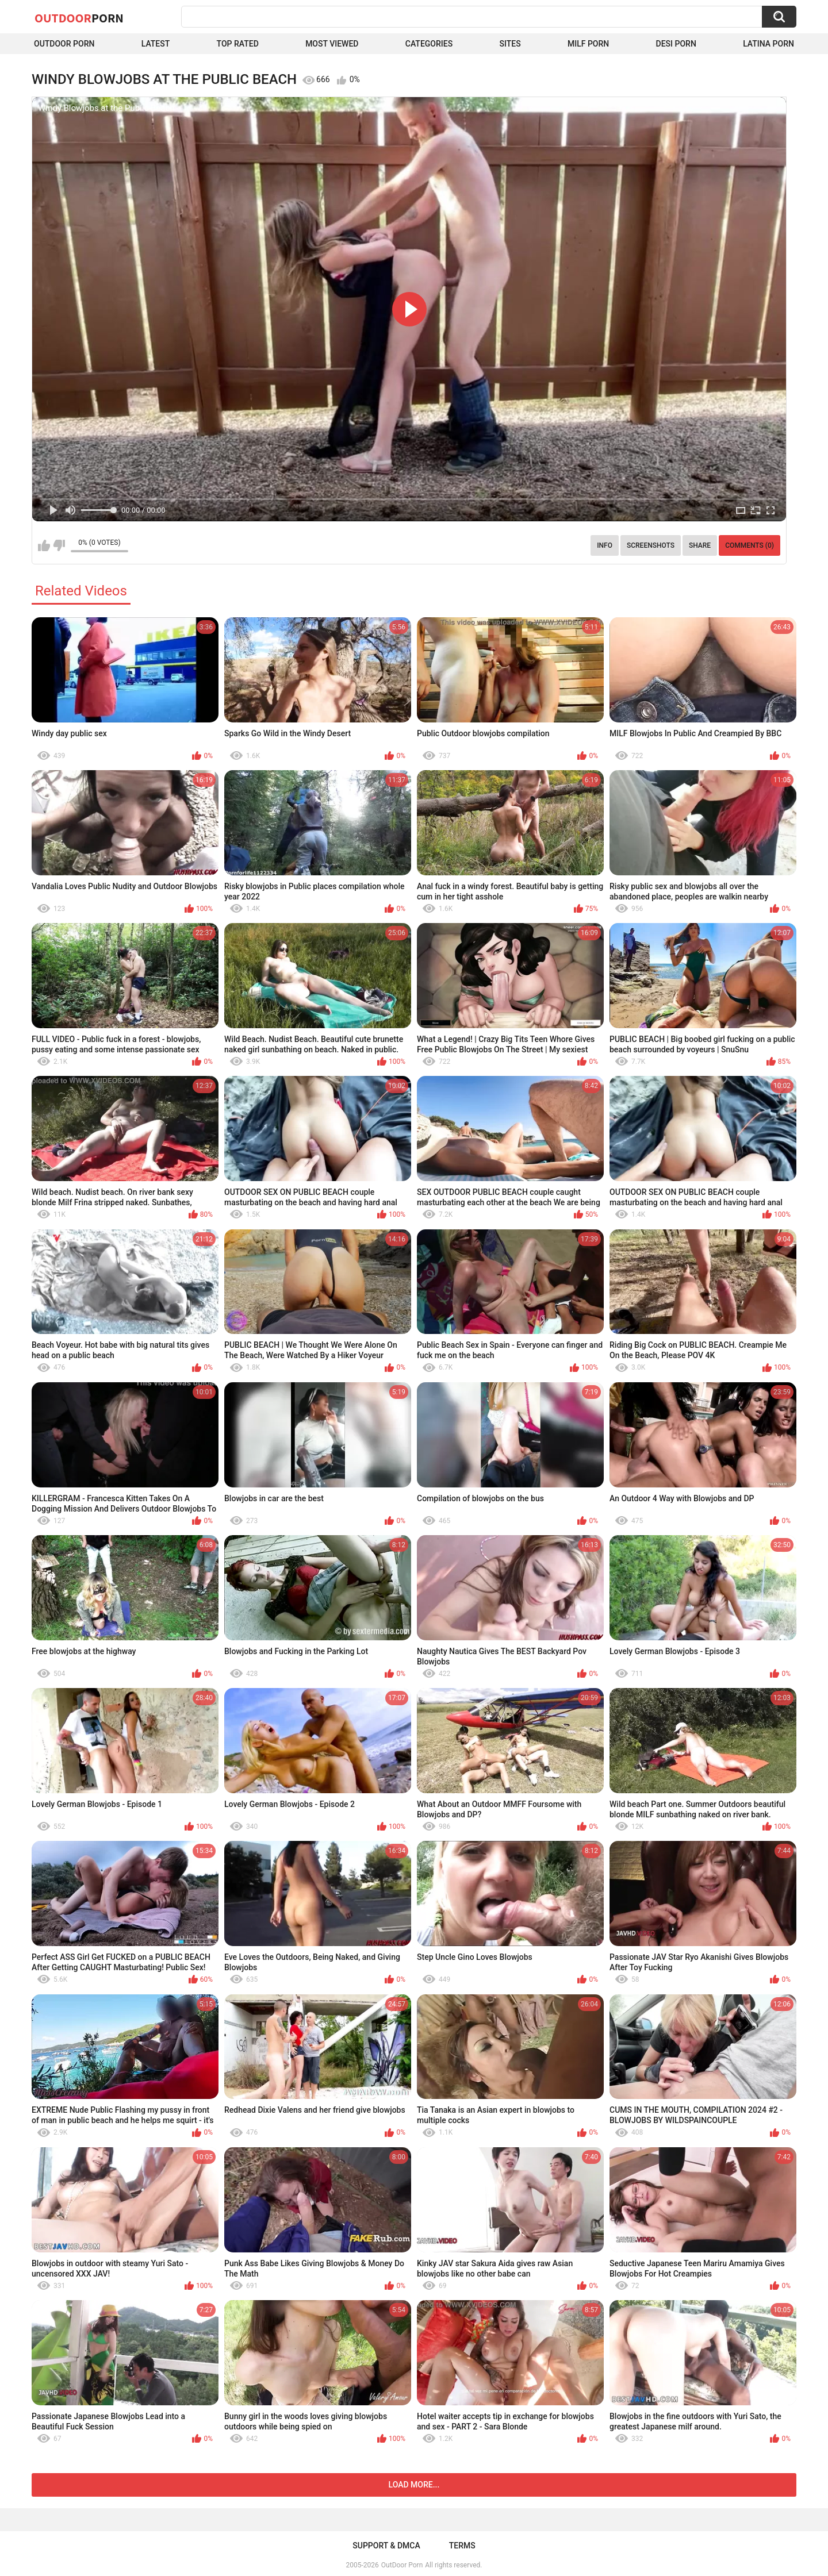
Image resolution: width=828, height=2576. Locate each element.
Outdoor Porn (64, 43)
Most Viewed (331, 43)
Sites (509, 43)
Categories (429, 43)
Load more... (414, 2484)
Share (700, 545)
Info (604, 545)
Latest (155, 43)
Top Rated (238, 43)
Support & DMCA (386, 2545)
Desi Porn (676, 43)
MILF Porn (588, 43)
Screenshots (650, 545)
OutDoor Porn (402, 2565)
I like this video (44, 545)
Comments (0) (749, 545)
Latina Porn (768, 43)
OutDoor (79, 18)
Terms (462, 2545)
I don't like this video (59, 545)
